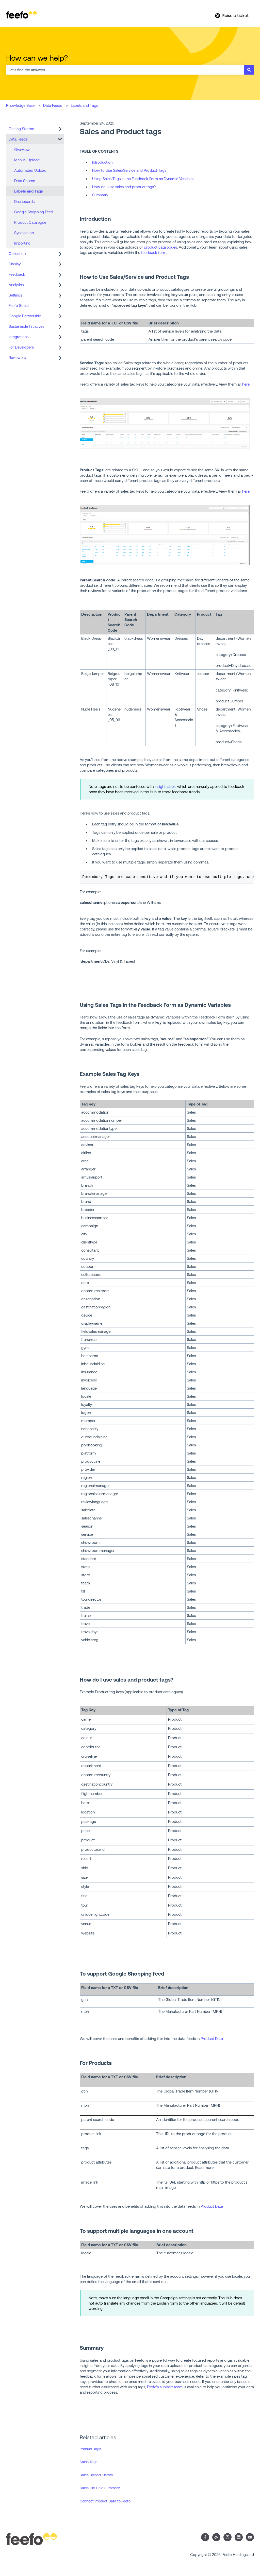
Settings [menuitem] (15, 295)
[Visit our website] (216, 2538)
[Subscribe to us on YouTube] (250, 2538)
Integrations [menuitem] (18, 337)
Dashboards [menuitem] (24, 201)
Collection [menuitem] (17, 253)
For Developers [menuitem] (21, 347)
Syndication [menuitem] (24, 233)
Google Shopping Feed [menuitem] (33, 212)
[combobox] (125, 70)
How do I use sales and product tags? (124, 187)
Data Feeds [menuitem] (18, 139)
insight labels (165, 786)
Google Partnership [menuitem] (25, 316)
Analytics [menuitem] (16, 285)
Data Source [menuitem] (24, 181)
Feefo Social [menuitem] (19, 305)
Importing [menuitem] (22, 243)
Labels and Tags (84, 105)
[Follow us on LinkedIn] (239, 2538)
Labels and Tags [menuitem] (28, 191)
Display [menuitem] (15, 264)
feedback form (153, 252)
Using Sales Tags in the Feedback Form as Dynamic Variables (143, 179)
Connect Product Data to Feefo (105, 2502)
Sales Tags (88, 2463)
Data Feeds (52, 105)
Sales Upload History (96, 2476)
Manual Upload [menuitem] (27, 160)
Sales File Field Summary (100, 2489)
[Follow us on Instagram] (227, 2538)
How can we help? (37, 58)
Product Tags (90, 2450)
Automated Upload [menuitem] (30, 170)
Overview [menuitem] (22, 149)
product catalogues (160, 247)
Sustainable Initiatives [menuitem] (26, 326)
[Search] (249, 70)
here (246, 384)
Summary (100, 195)
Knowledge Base (20, 105)
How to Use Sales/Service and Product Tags (129, 170)
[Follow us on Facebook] (205, 2538)
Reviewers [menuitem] (17, 357)
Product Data (212, 2039)
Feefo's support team (165, 2387)
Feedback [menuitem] (17, 274)
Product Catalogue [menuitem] (30, 222)
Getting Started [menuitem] (21, 129)
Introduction (102, 162)
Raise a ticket (232, 16)
